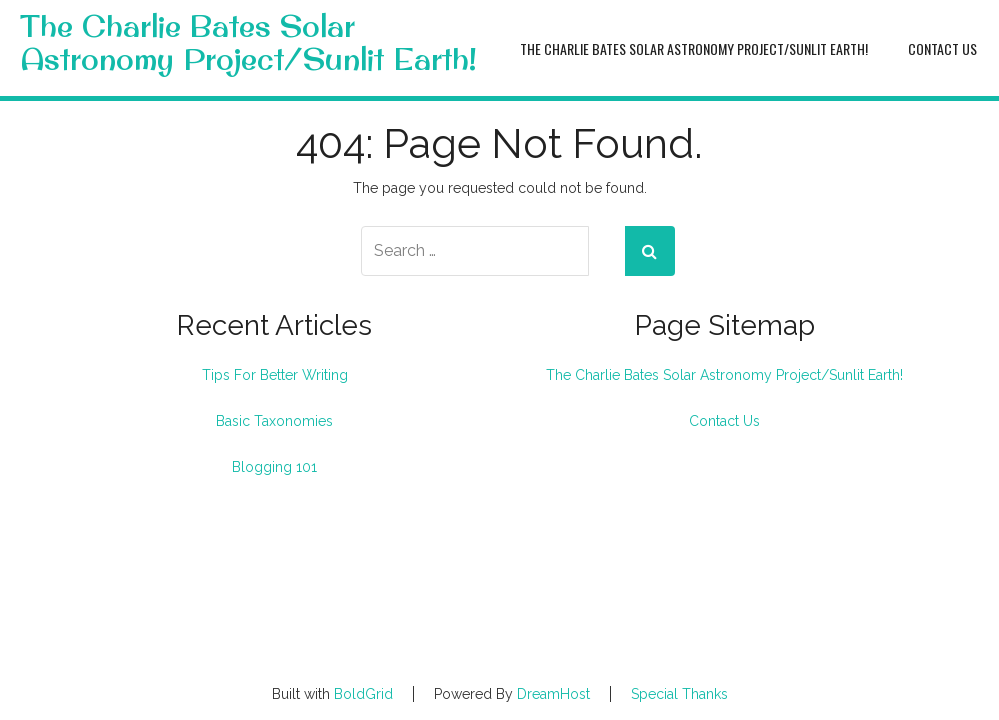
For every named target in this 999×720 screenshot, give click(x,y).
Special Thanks (679, 694)
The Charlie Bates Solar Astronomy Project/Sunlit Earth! (248, 43)
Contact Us (942, 48)
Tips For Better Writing (275, 375)
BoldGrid (363, 694)
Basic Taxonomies (274, 421)
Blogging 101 (274, 467)
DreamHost (553, 694)
